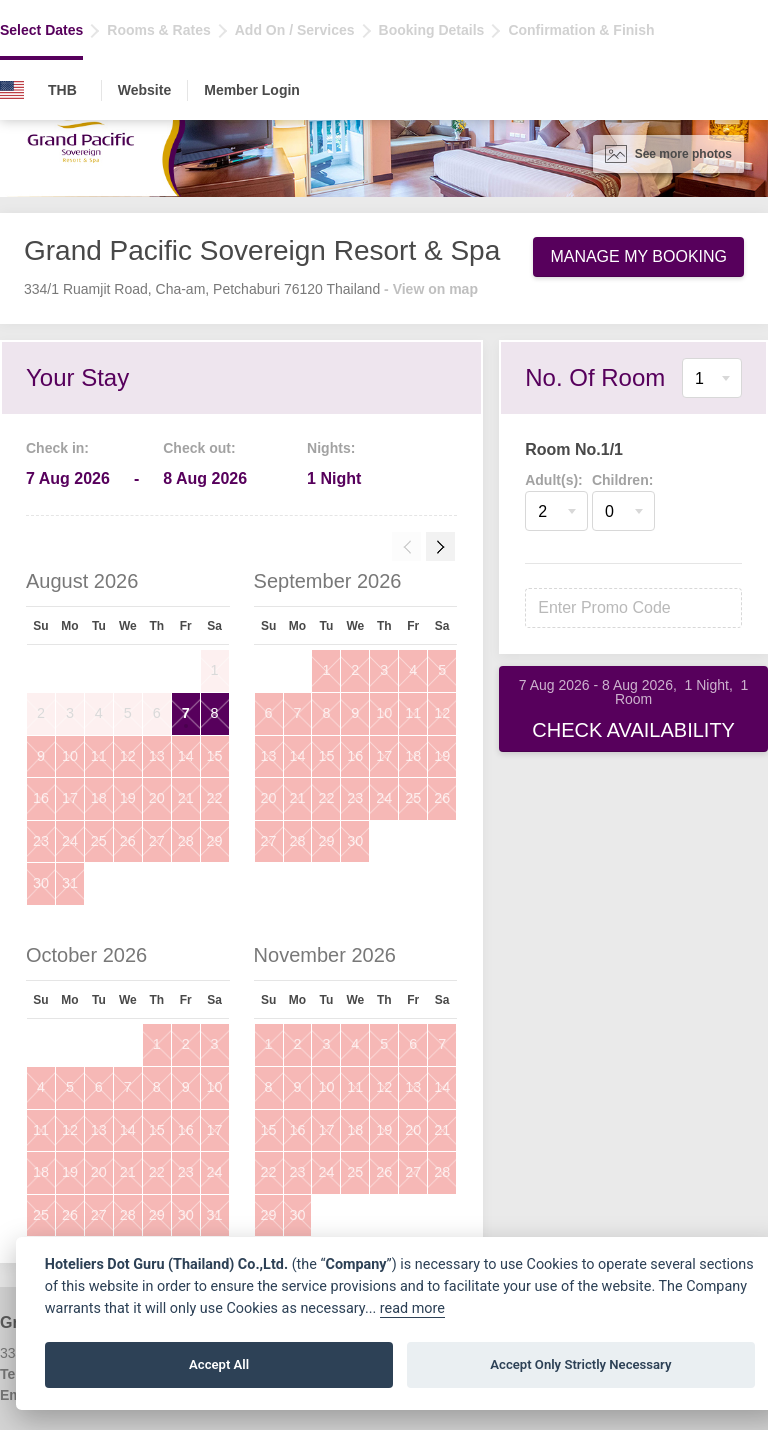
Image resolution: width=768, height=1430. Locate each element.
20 (157, 798)
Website (144, 90)
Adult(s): (554, 480)
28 (186, 841)
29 (215, 841)
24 (70, 841)
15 (215, 756)
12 (128, 756)
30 (41, 883)
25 (99, 841)
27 (157, 841)
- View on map (431, 289)
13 (157, 756)
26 (128, 841)
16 (41, 798)
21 (186, 798)
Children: (622, 480)
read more (412, 1308)
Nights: (331, 448)
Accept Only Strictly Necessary (580, 1364)
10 (70, 756)
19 (128, 798)
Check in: (57, 448)
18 (99, 798)
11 (99, 756)
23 (41, 841)
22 (215, 798)
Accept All (219, 1364)
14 (186, 756)
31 (70, 883)
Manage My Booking (638, 256)
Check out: (199, 448)
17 (70, 798)
